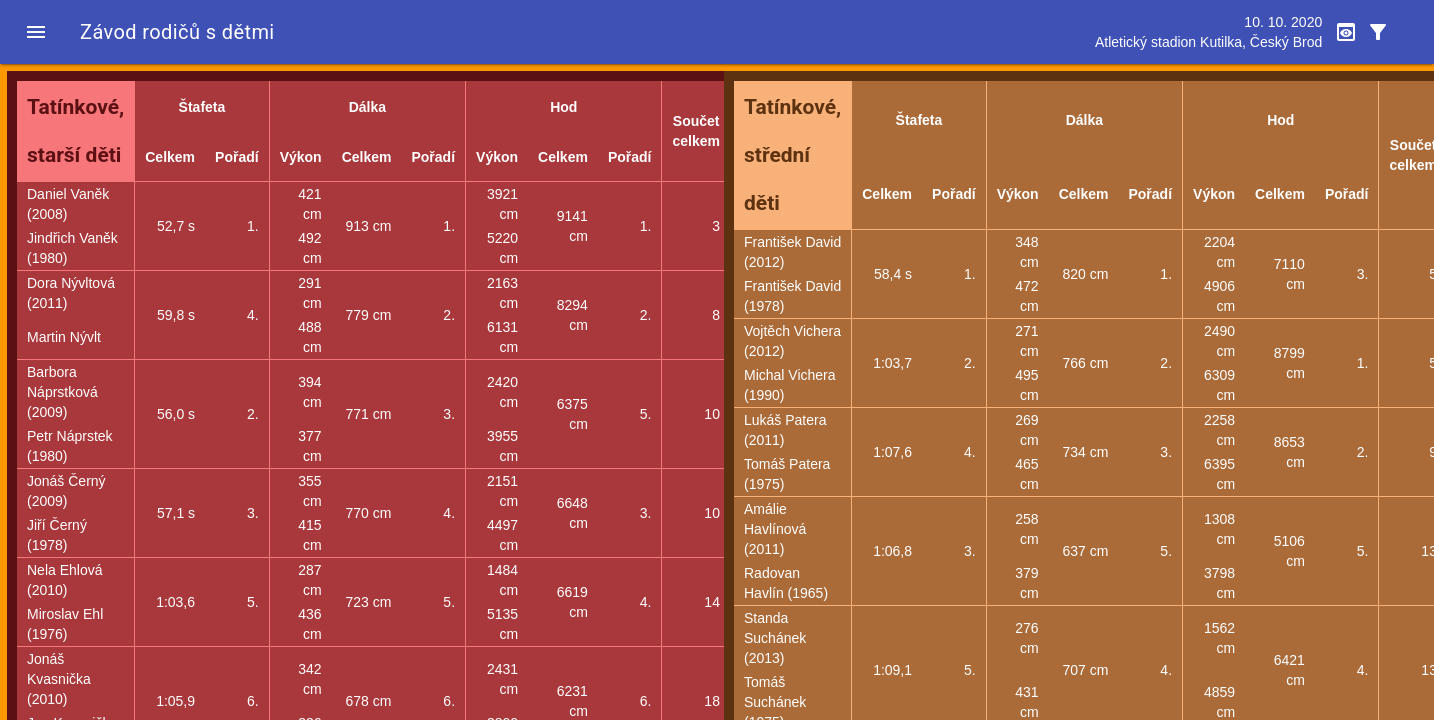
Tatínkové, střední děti (792, 155)
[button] (36, 32)
